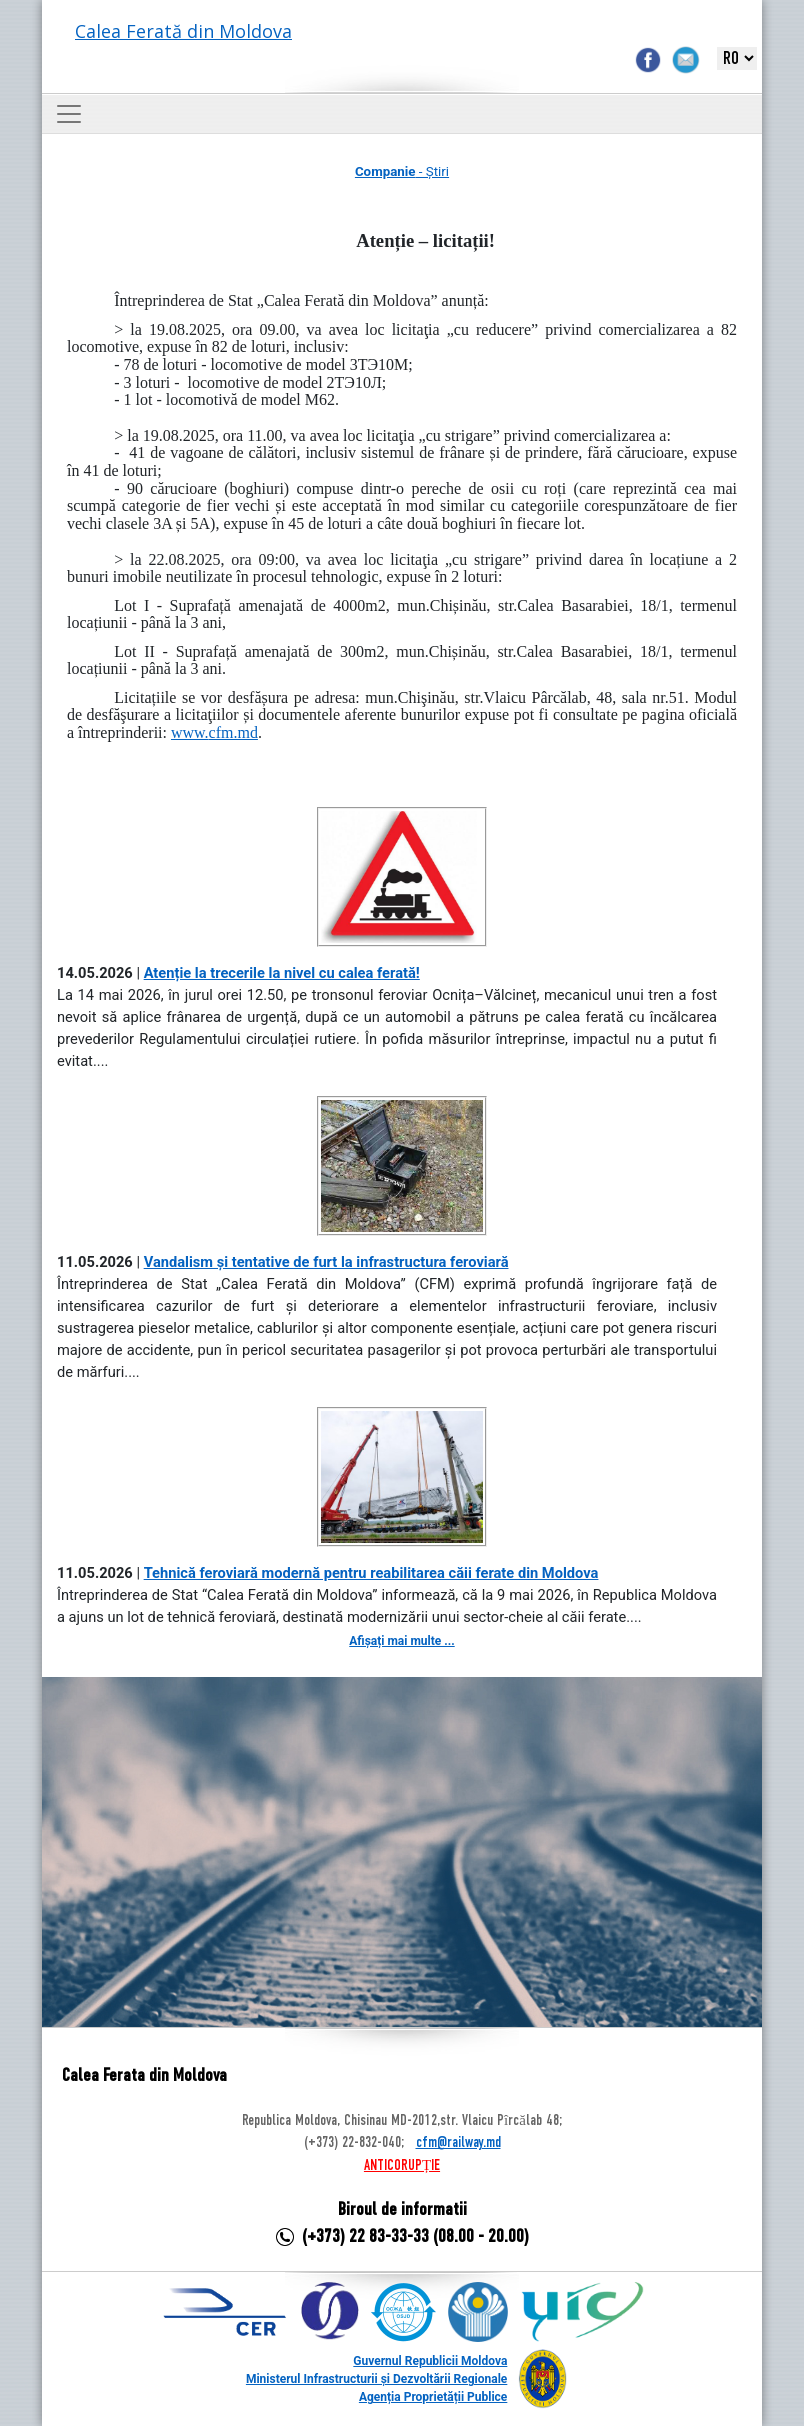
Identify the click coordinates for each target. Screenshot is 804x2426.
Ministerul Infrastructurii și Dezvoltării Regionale (376, 2379)
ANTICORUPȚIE (402, 2166)
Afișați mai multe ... (401, 1641)
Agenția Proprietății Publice (433, 2397)
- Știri (402, 171)
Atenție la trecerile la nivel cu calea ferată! (282, 973)
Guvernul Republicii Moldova (430, 2361)
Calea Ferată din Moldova (183, 31)
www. (214, 732)
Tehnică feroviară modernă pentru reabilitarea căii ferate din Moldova (371, 1573)
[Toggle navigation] (69, 114)
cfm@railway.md (458, 2143)
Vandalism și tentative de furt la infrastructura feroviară (326, 1262)
